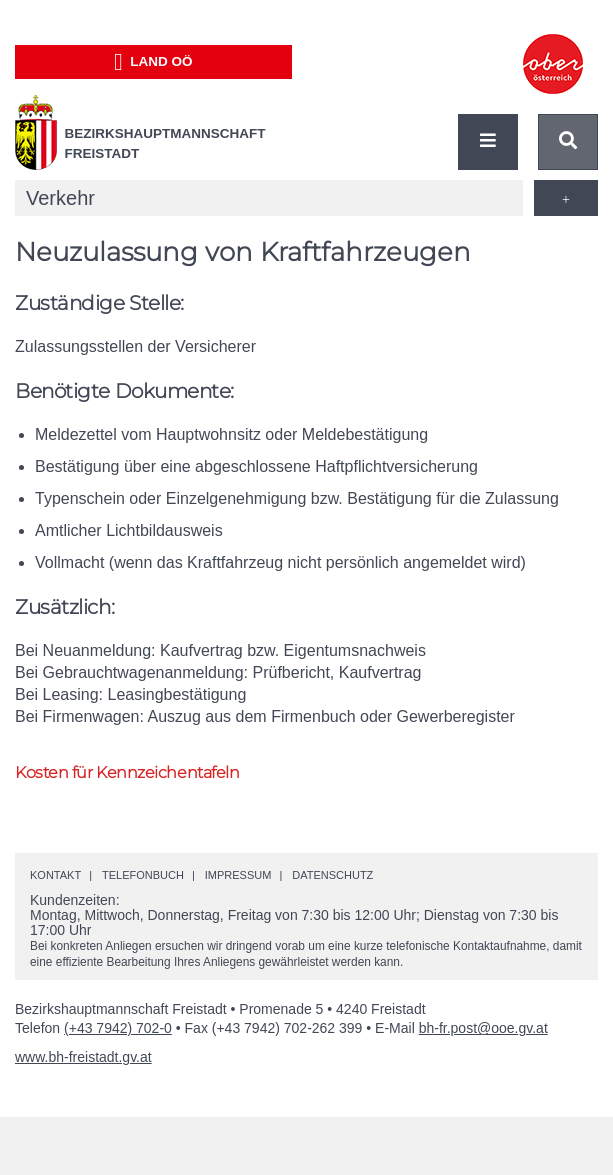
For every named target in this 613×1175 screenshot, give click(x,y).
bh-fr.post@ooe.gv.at (483, 1028)
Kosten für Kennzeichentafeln (127, 772)
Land (153, 62)
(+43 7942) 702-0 (118, 1028)
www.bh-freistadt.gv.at (83, 1057)
